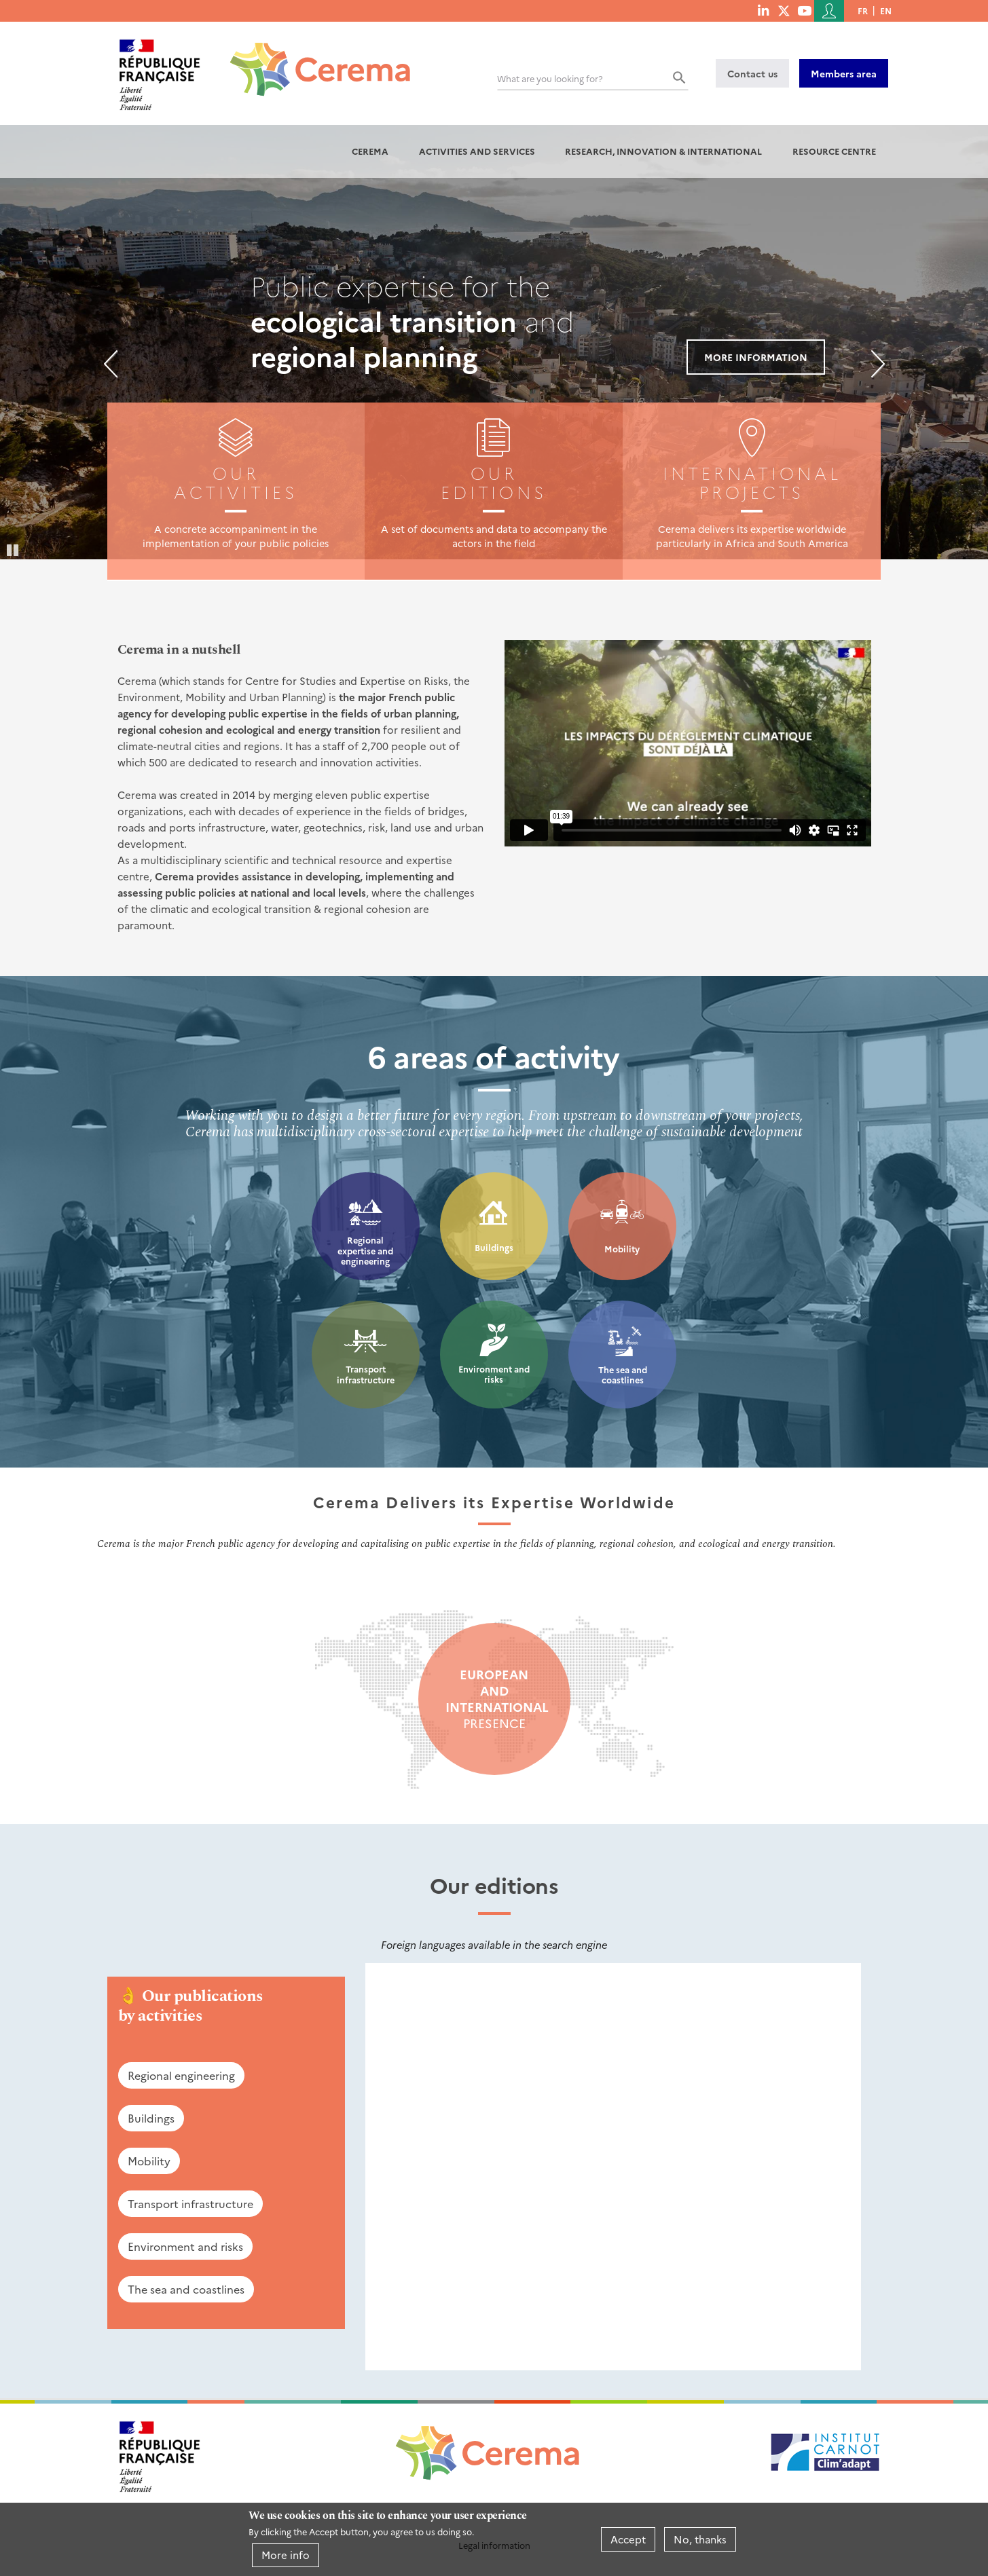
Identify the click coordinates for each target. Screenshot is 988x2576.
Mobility (622, 1249)
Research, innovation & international (663, 151)
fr (863, 10)
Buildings (494, 1247)
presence (494, 1699)
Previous (110, 363)
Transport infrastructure (366, 1374)
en (886, 10)
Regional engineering (181, 2075)
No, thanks (700, 2539)
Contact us (752, 73)
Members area (844, 73)
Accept (628, 2539)
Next (878, 363)
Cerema (370, 151)
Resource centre (834, 151)
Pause (13, 549)
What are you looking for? (550, 78)
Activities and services (477, 151)
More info (285, 2554)
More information (755, 357)
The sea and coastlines (622, 1374)
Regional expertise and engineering (365, 1250)
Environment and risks (494, 1374)
